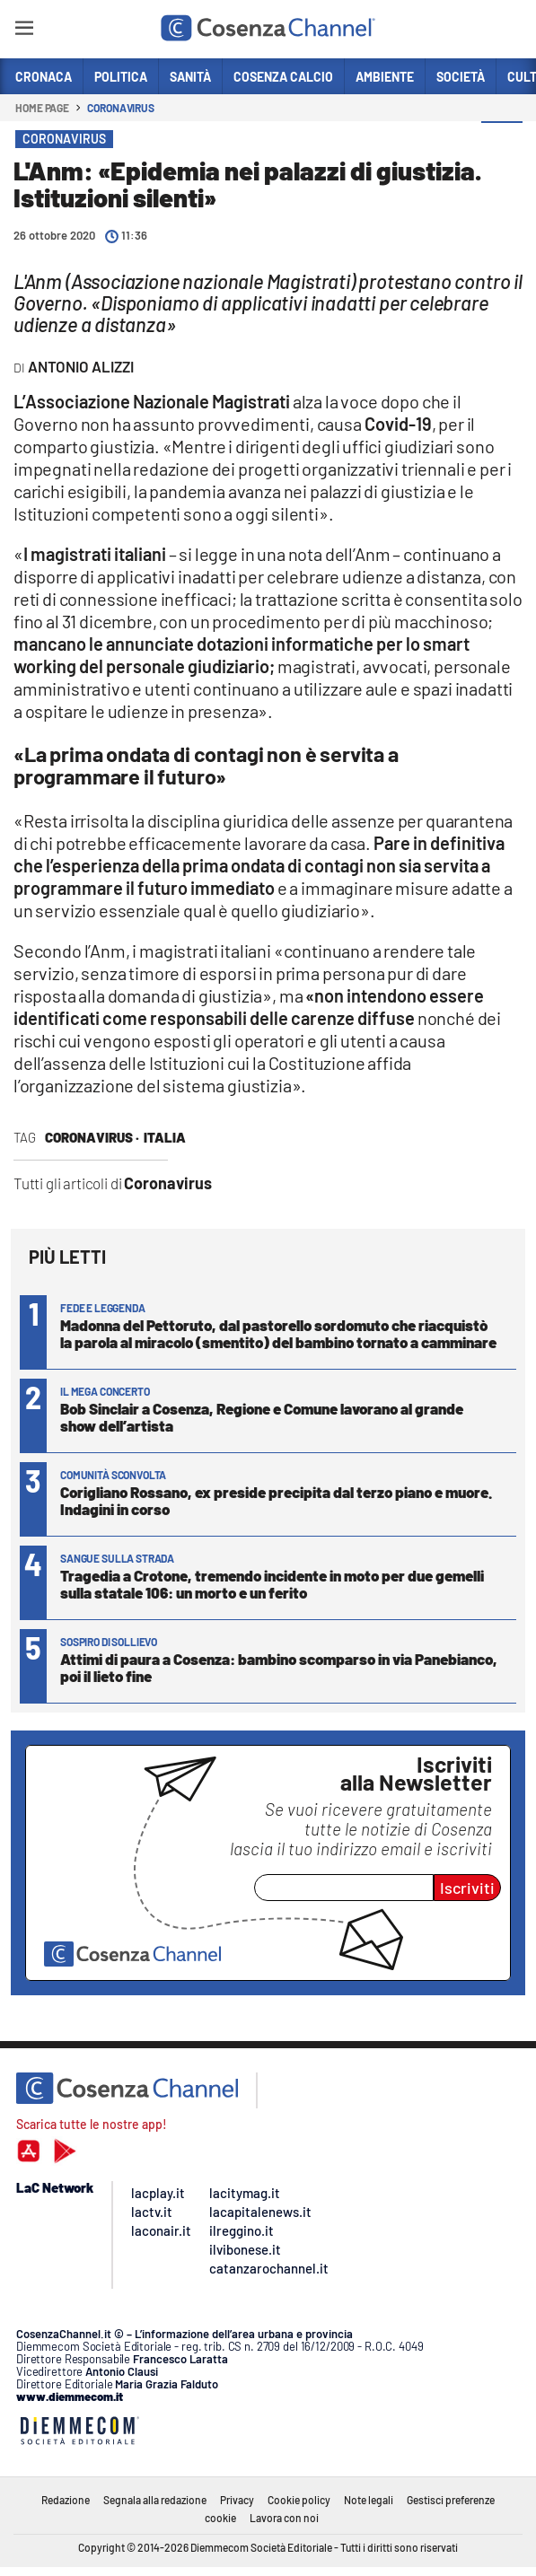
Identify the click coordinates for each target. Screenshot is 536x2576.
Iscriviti (467, 1887)
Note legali (368, 2499)
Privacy (237, 2499)
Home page (42, 107)
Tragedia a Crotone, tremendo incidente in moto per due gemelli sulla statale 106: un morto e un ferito (272, 1583)
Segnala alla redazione (154, 2499)
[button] (502, 142)
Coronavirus (120, 107)
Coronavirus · (92, 1137)
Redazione (65, 2499)
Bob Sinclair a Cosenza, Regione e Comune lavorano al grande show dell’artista (261, 1416)
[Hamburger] (23, 31)
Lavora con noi (284, 2517)
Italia (165, 1137)
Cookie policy (299, 2499)
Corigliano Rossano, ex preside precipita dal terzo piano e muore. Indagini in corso (276, 1500)
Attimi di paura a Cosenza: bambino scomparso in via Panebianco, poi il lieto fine (278, 1667)
